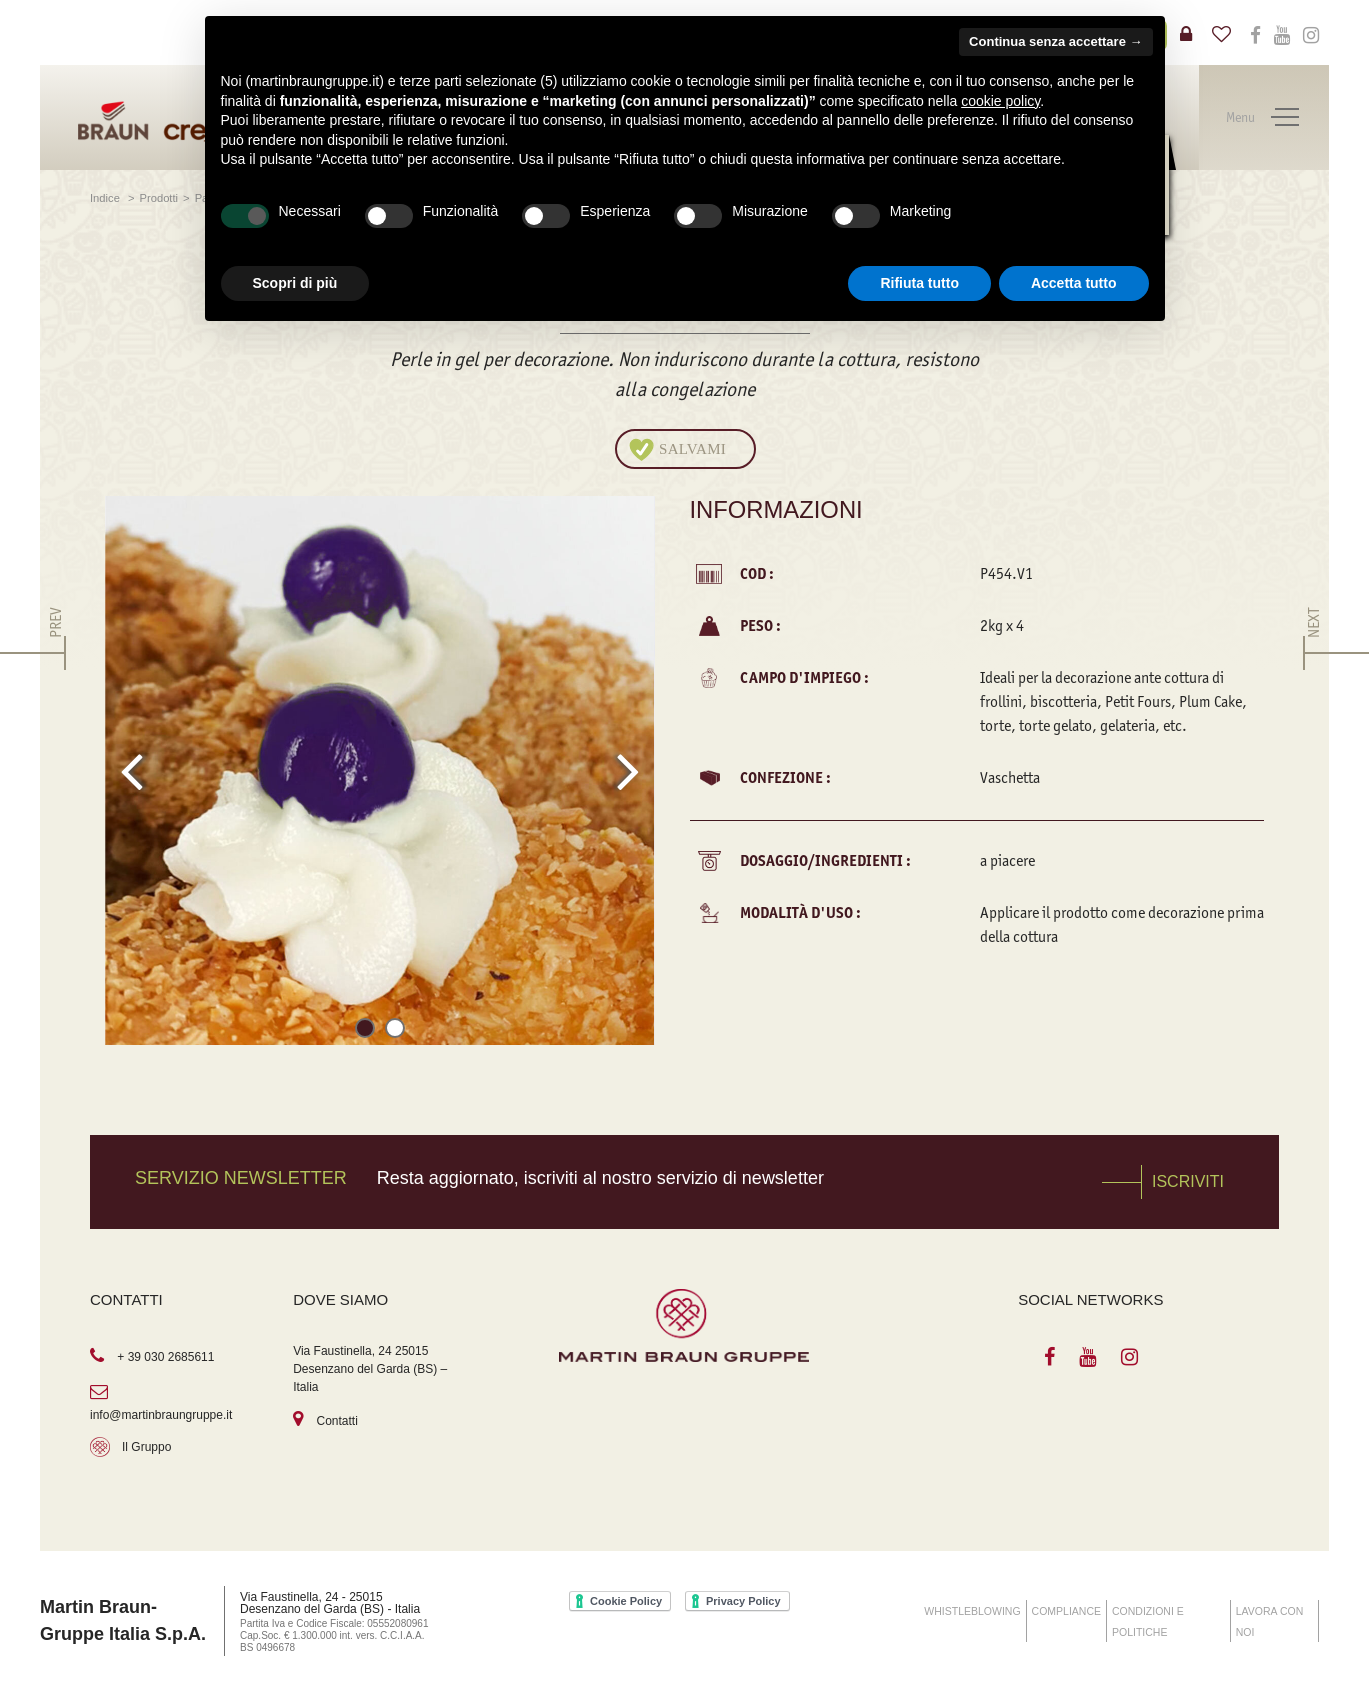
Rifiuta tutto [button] (919, 283)
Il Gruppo (146, 1447)
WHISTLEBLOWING (972, 1611)
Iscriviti (1188, 1181)
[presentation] (131, 771)
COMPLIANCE (1066, 1611)
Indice (106, 198)
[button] (365, 1031)
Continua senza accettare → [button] (1055, 41)
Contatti (337, 1421)
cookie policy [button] (1000, 101)
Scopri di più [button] (295, 283)
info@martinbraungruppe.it (161, 1415)
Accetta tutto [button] (1074, 283)
